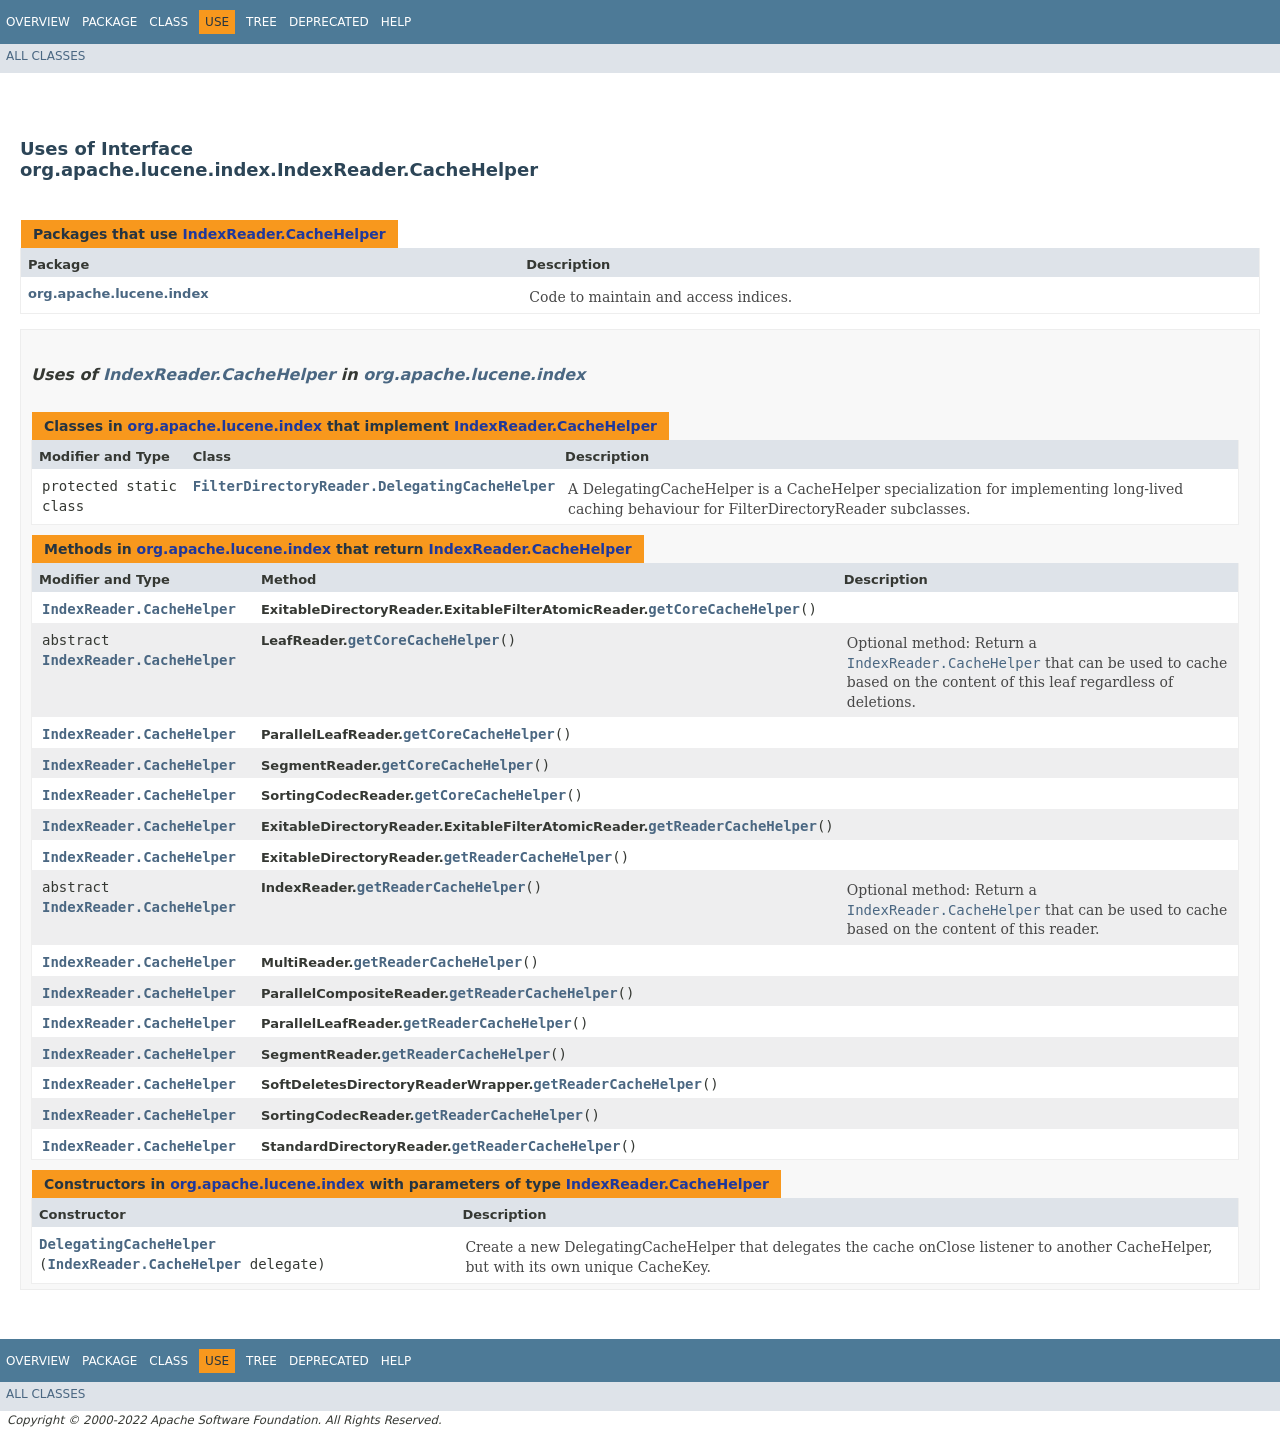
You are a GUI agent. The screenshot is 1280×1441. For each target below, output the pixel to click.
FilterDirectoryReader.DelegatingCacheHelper (374, 486)
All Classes (45, 56)
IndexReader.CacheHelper (283, 234)
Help (396, 22)
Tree (261, 22)
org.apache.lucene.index (118, 293)
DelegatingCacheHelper (127, 1244)
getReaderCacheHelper (732, 826)
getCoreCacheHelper (724, 609)
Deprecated (329, 22)
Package (109, 22)
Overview (38, 22)
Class (168, 22)
